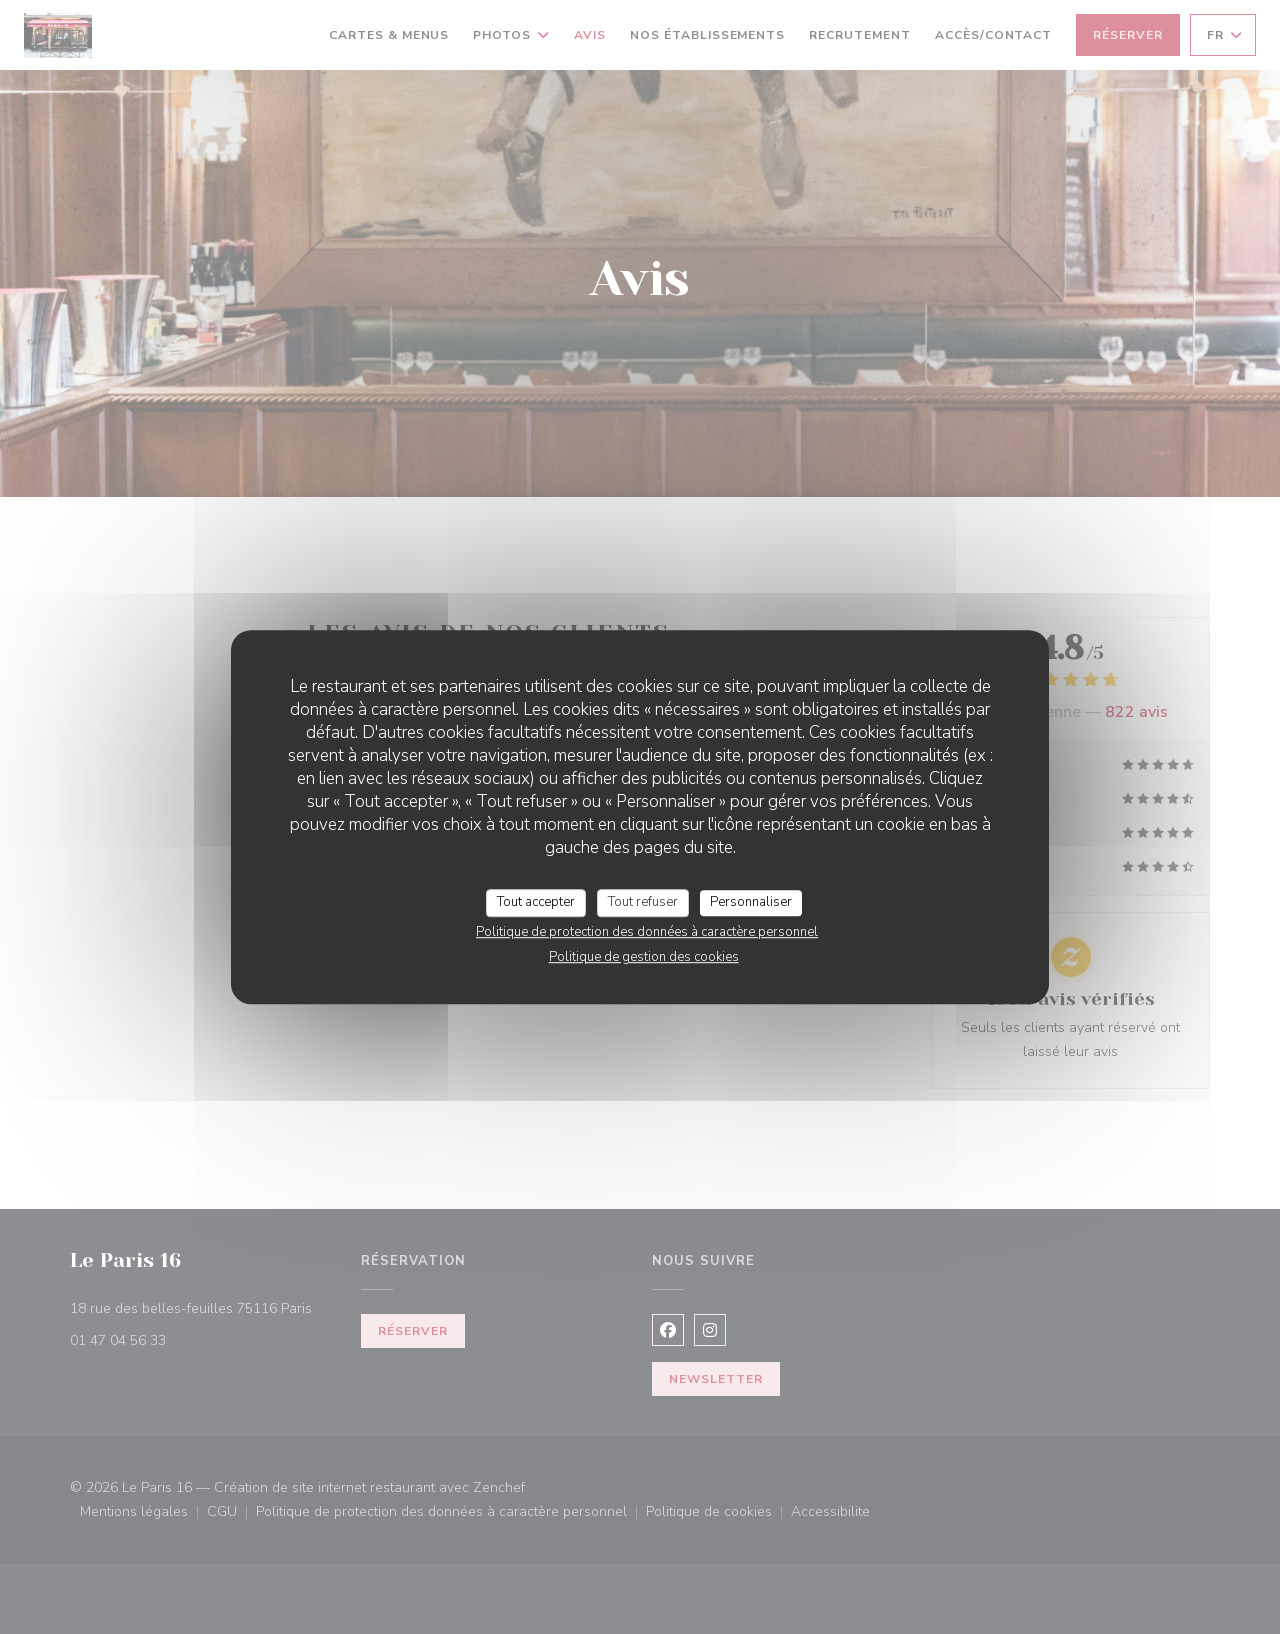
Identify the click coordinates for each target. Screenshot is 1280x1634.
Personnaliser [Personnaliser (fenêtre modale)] (751, 902)
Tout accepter (536, 902)
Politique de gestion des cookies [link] (644, 957)
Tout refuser (643, 902)
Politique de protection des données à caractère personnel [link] (647, 932)
